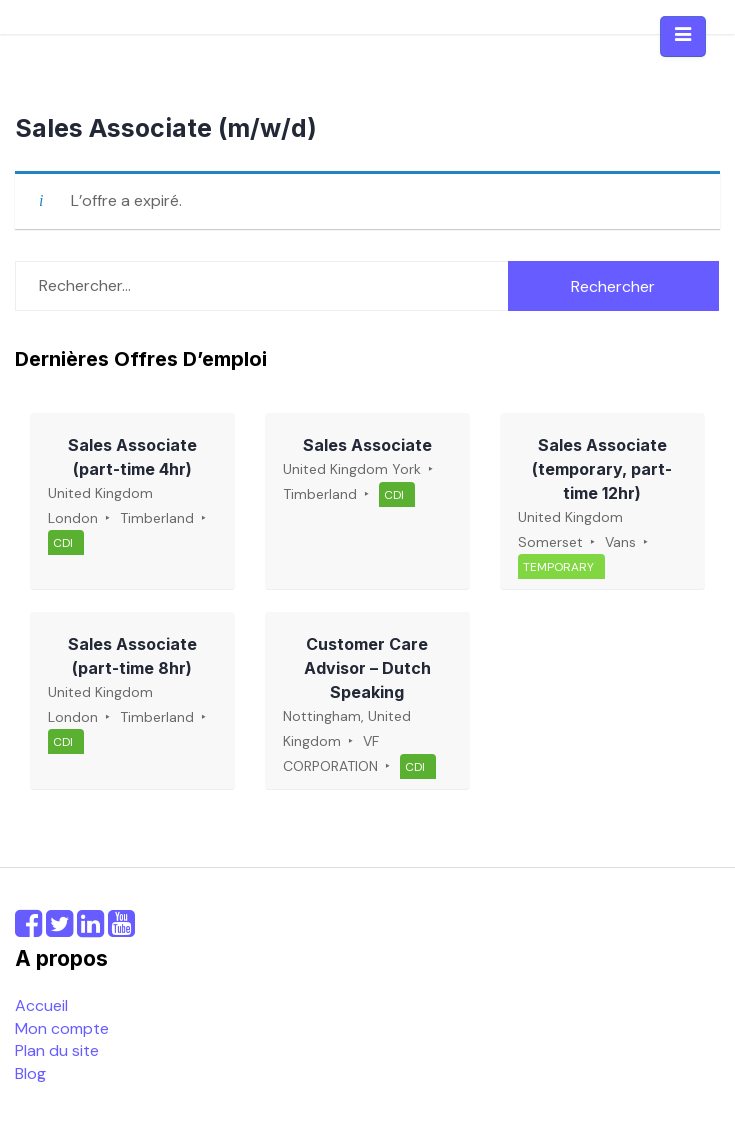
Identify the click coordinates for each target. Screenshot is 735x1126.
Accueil (41, 1005)
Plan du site (57, 1050)
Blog (30, 1073)
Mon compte (62, 1028)
